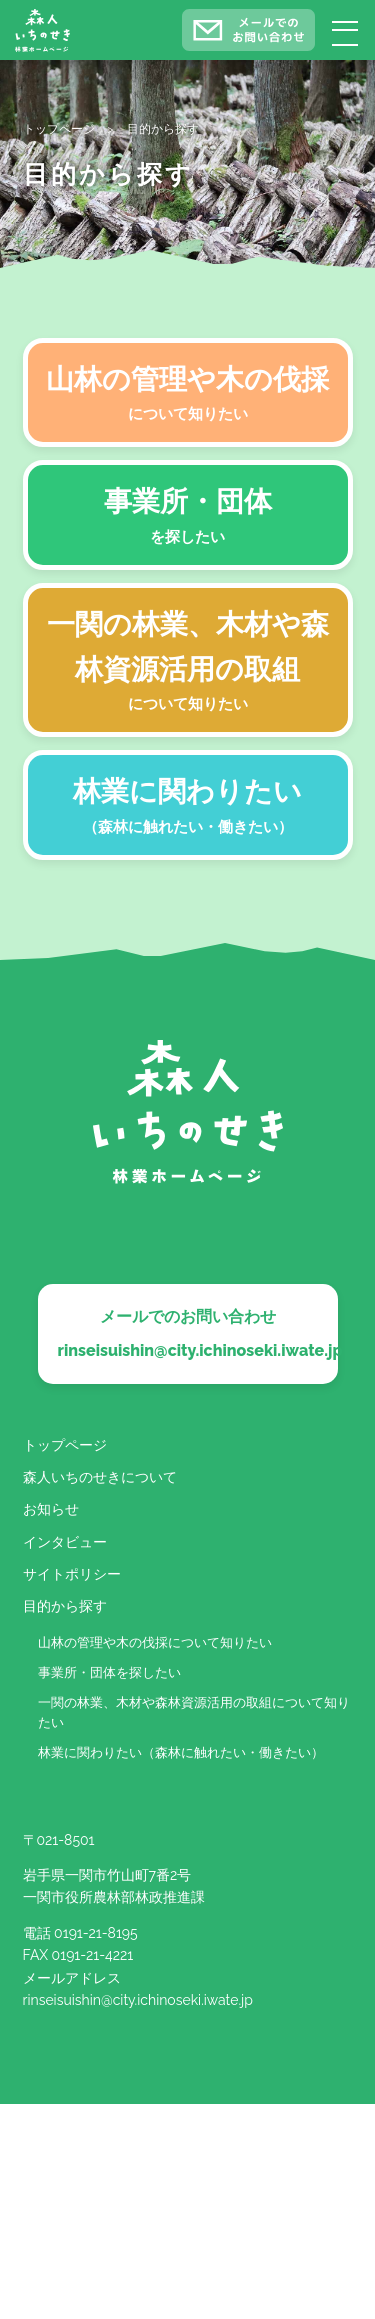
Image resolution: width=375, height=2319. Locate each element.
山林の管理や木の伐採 (188, 395)
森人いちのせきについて (100, 1477)
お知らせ (51, 1509)
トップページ (65, 1445)
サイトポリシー (72, 1574)
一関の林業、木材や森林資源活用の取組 (188, 662)
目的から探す (65, 1606)
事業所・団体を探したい (109, 1672)
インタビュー (65, 1542)
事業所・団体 (188, 517)
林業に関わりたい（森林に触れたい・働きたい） (181, 1752)
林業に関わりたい (188, 807)
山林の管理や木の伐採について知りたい (155, 1642)
